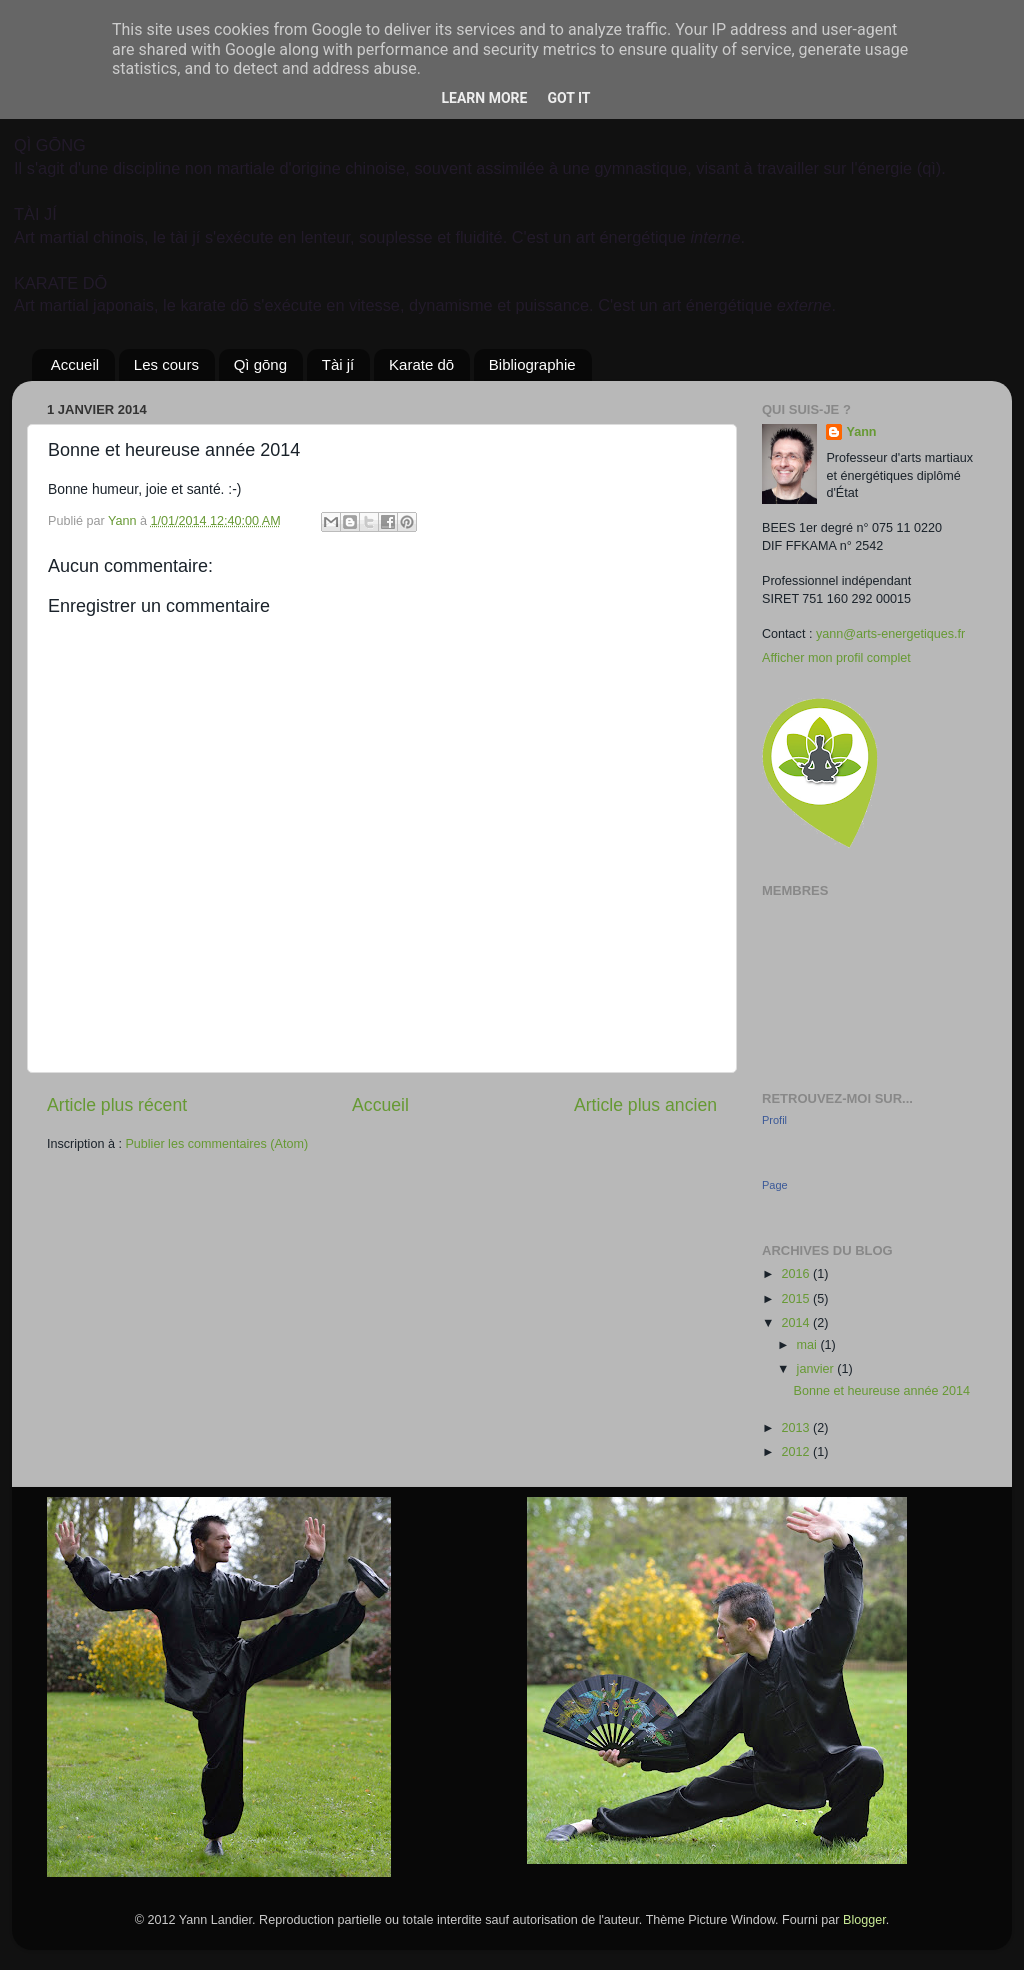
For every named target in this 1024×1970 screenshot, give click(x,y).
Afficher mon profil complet (836, 658)
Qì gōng (260, 364)
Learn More (484, 98)
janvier (817, 1369)
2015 (797, 1299)
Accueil (75, 364)
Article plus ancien (645, 1105)
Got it (568, 98)
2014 (797, 1323)
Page (775, 1185)
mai (809, 1345)
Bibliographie (532, 364)
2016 (797, 1274)
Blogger (864, 1920)
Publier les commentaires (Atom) (216, 1144)
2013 (797, 1428)
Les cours (166, 364)
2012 (797, 1452)
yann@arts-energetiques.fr (890, 634)
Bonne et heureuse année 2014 (881, 1391)
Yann (861, 432)
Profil (774, 1120)
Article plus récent (117, 1105)
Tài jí (338, 364)
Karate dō (421, 364)
